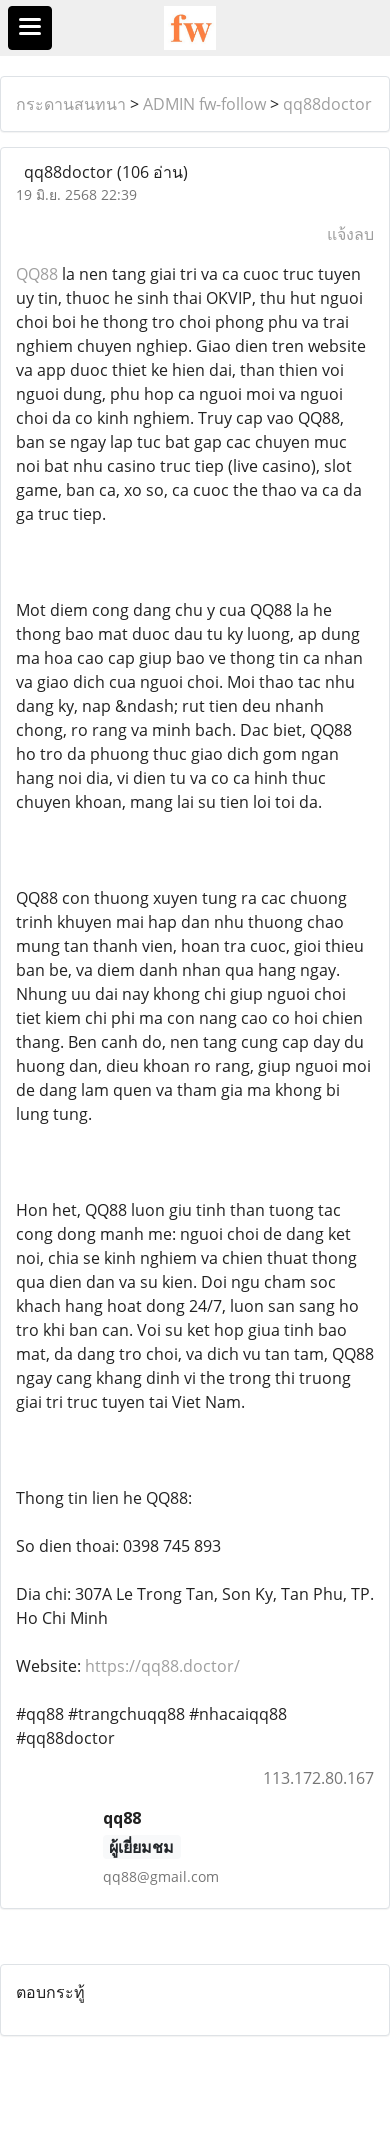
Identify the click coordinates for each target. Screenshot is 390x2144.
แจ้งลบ (350, 234)
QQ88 (37, 274)
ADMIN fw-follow (204, 104)
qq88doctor (327, 104)
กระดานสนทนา (71, 104)
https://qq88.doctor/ (162, 1666)
